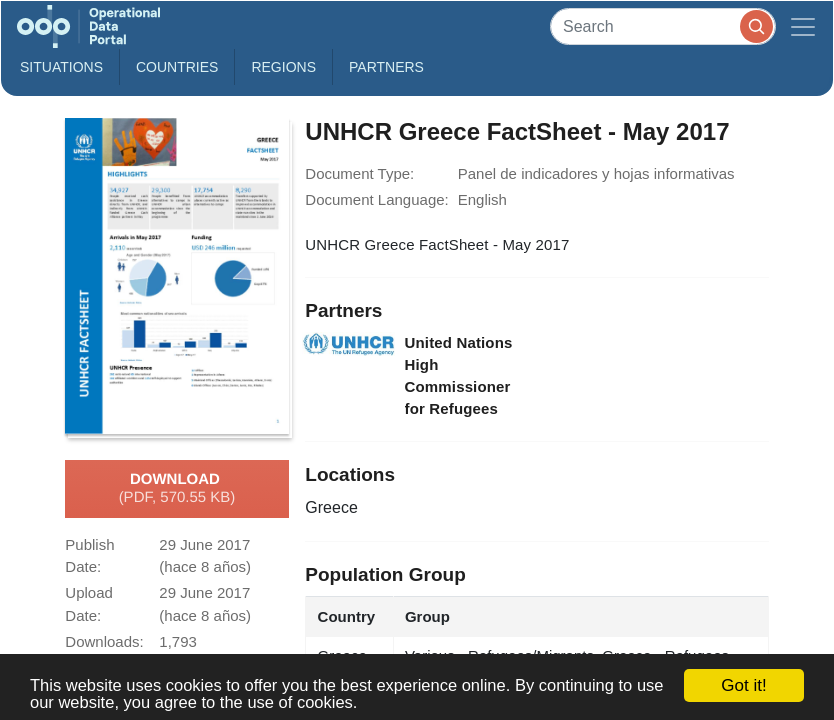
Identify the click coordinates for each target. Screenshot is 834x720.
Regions (283, 67)
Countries (177, 67)
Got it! (743, 685)
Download (177, 489)
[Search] (663, 26)
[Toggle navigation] (803, 26)
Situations (61, 67)
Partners (386, 67)
